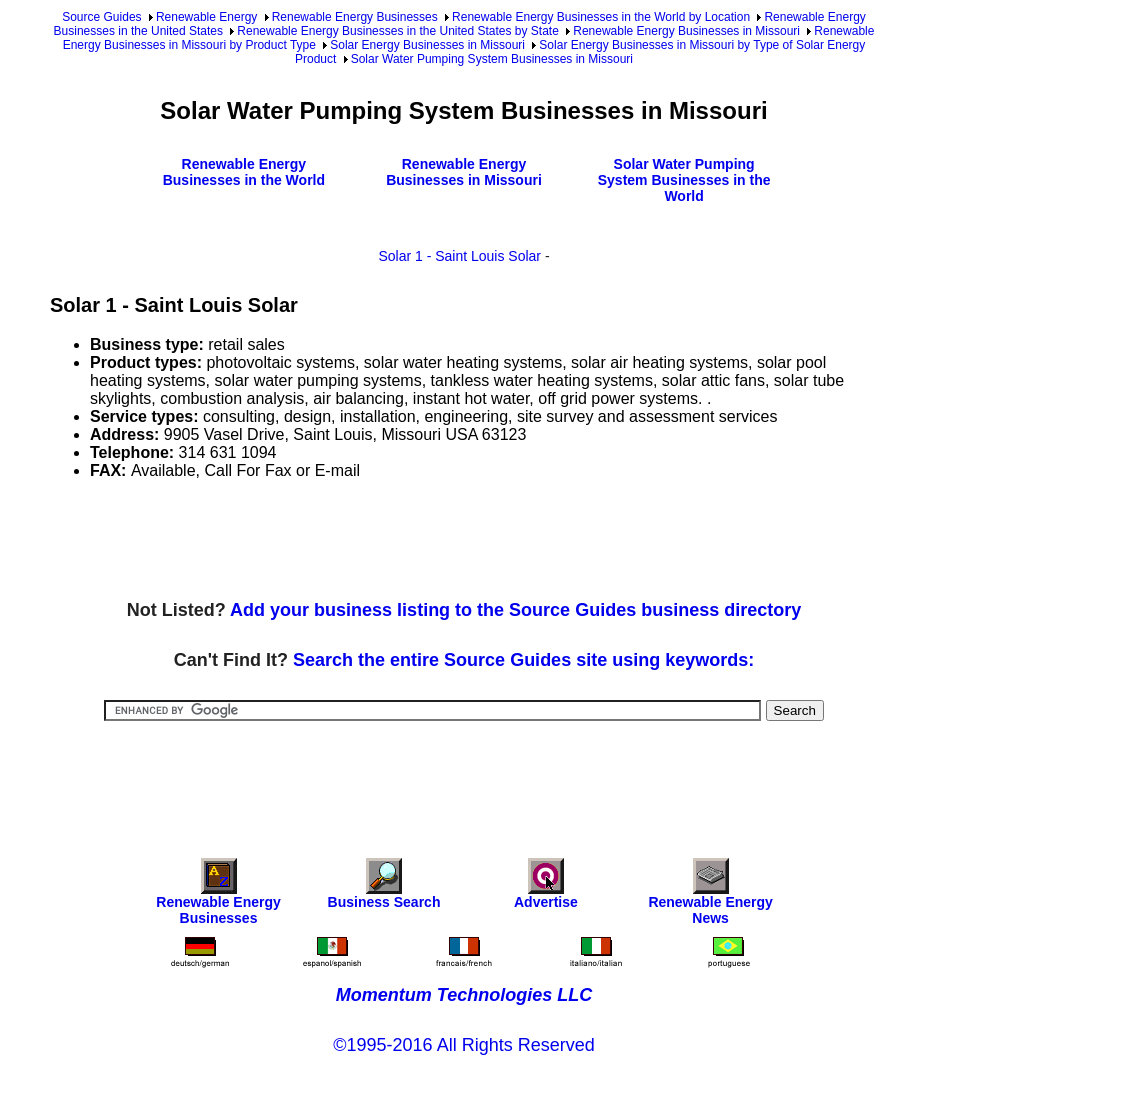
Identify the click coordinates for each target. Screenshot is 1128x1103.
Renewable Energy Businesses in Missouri (686, 31)
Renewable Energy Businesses (355, 17)
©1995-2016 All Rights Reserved (463, 1045)
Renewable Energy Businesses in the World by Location (601, 17)
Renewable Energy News (710, 896)
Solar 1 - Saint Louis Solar (459, 256)
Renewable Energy (206, 17)
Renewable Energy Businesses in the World (244, 172)
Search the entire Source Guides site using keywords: (523, 660)
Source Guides (101, 17)
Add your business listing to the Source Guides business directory (515, 610)
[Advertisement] (414, 541)
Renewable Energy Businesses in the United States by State (398, 31)
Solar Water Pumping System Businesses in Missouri (492, 59)
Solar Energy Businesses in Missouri (427, 45)
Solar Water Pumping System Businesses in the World (684, 180)
